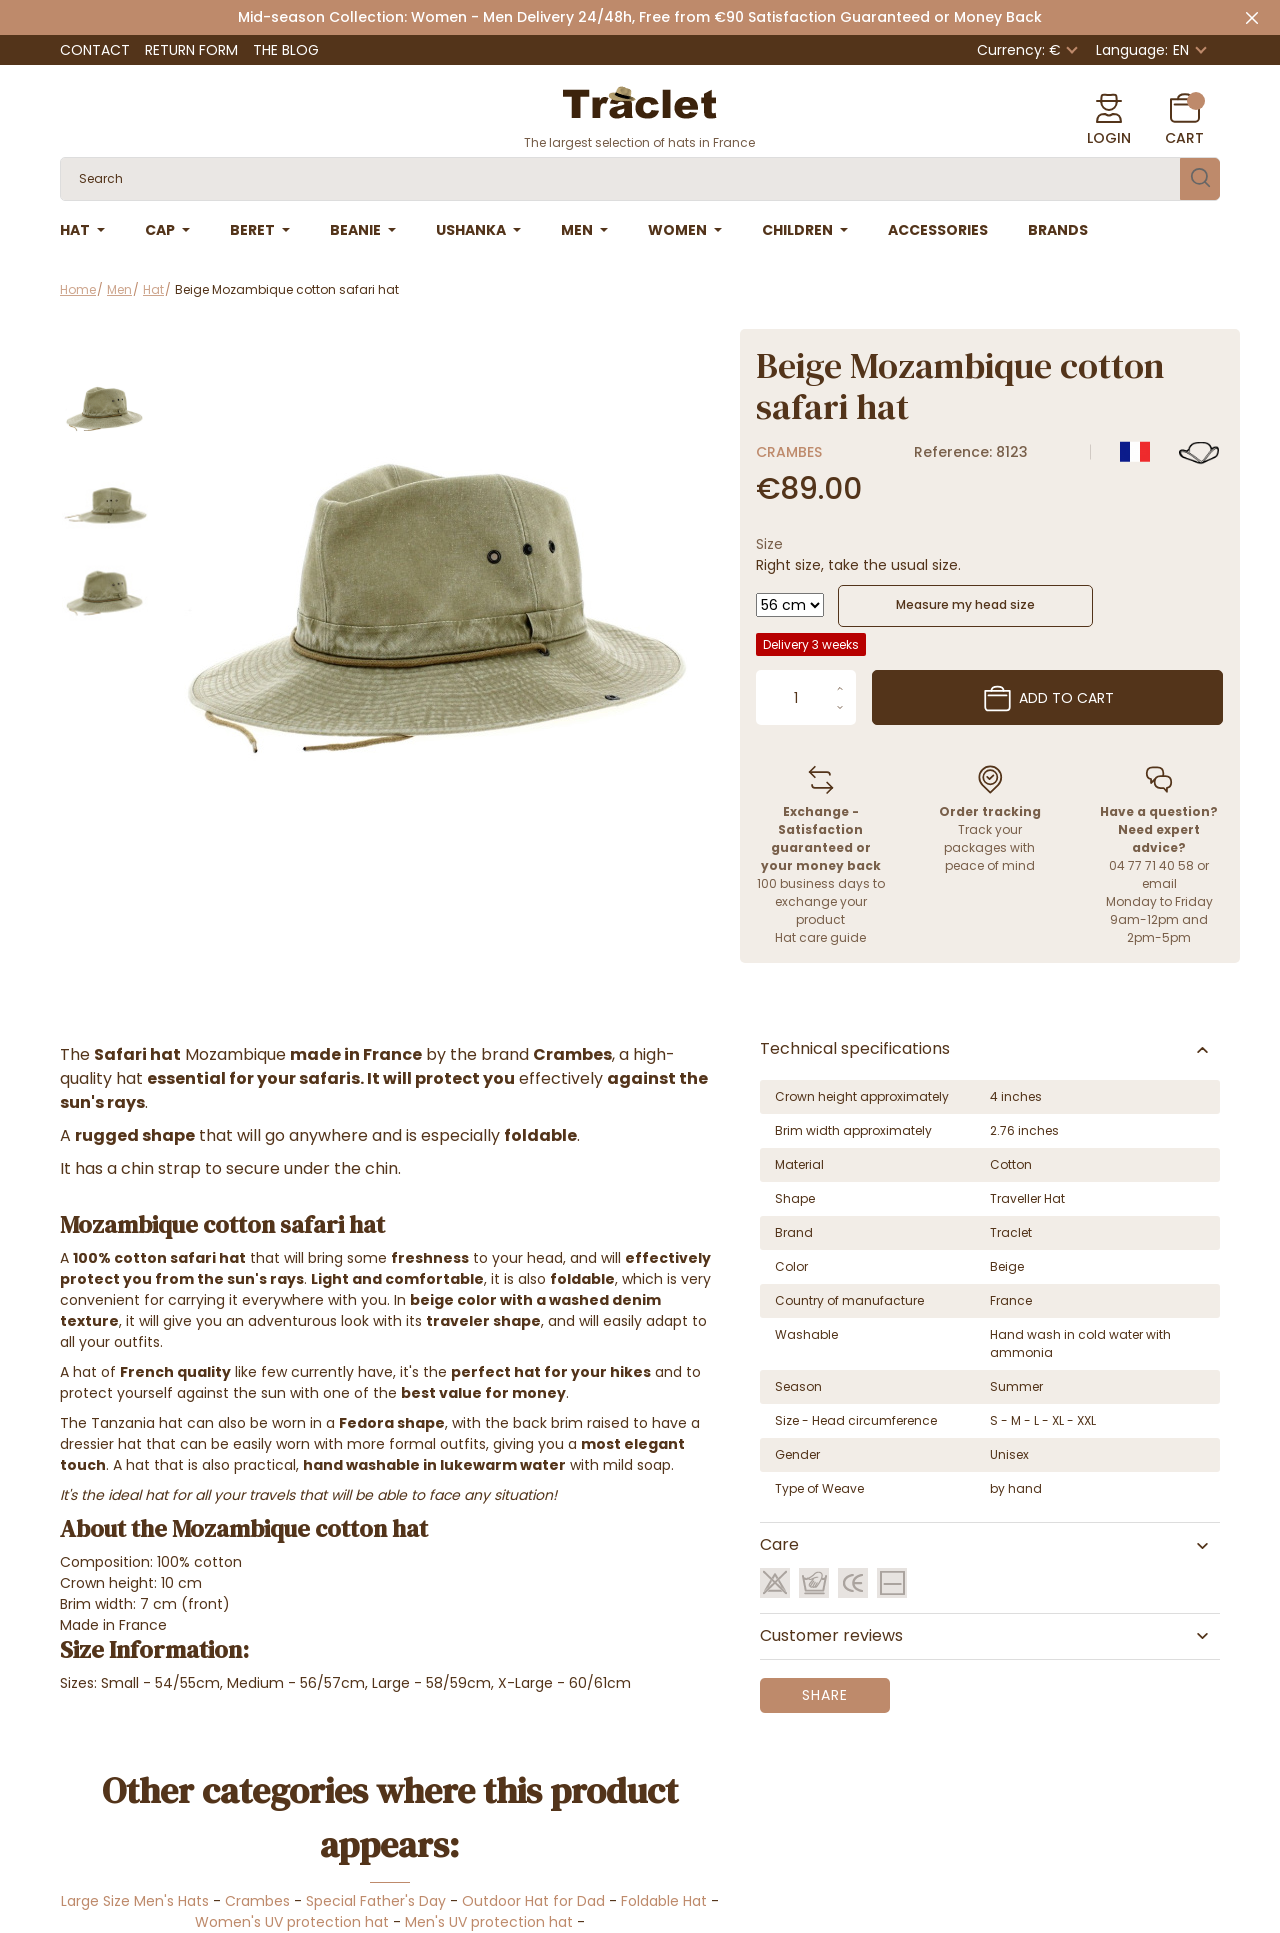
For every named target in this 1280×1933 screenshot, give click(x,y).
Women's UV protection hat (292, 1922)
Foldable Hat (664, 1901)
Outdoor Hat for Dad (533, 1901)
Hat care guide (820, 937)
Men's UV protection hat (489, 1922)
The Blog (286, 50)
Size (769, 544)
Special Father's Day (376, 1901)
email (1159, 883)
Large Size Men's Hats (135, 1901)
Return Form (191, 50)
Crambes (789, 452)
